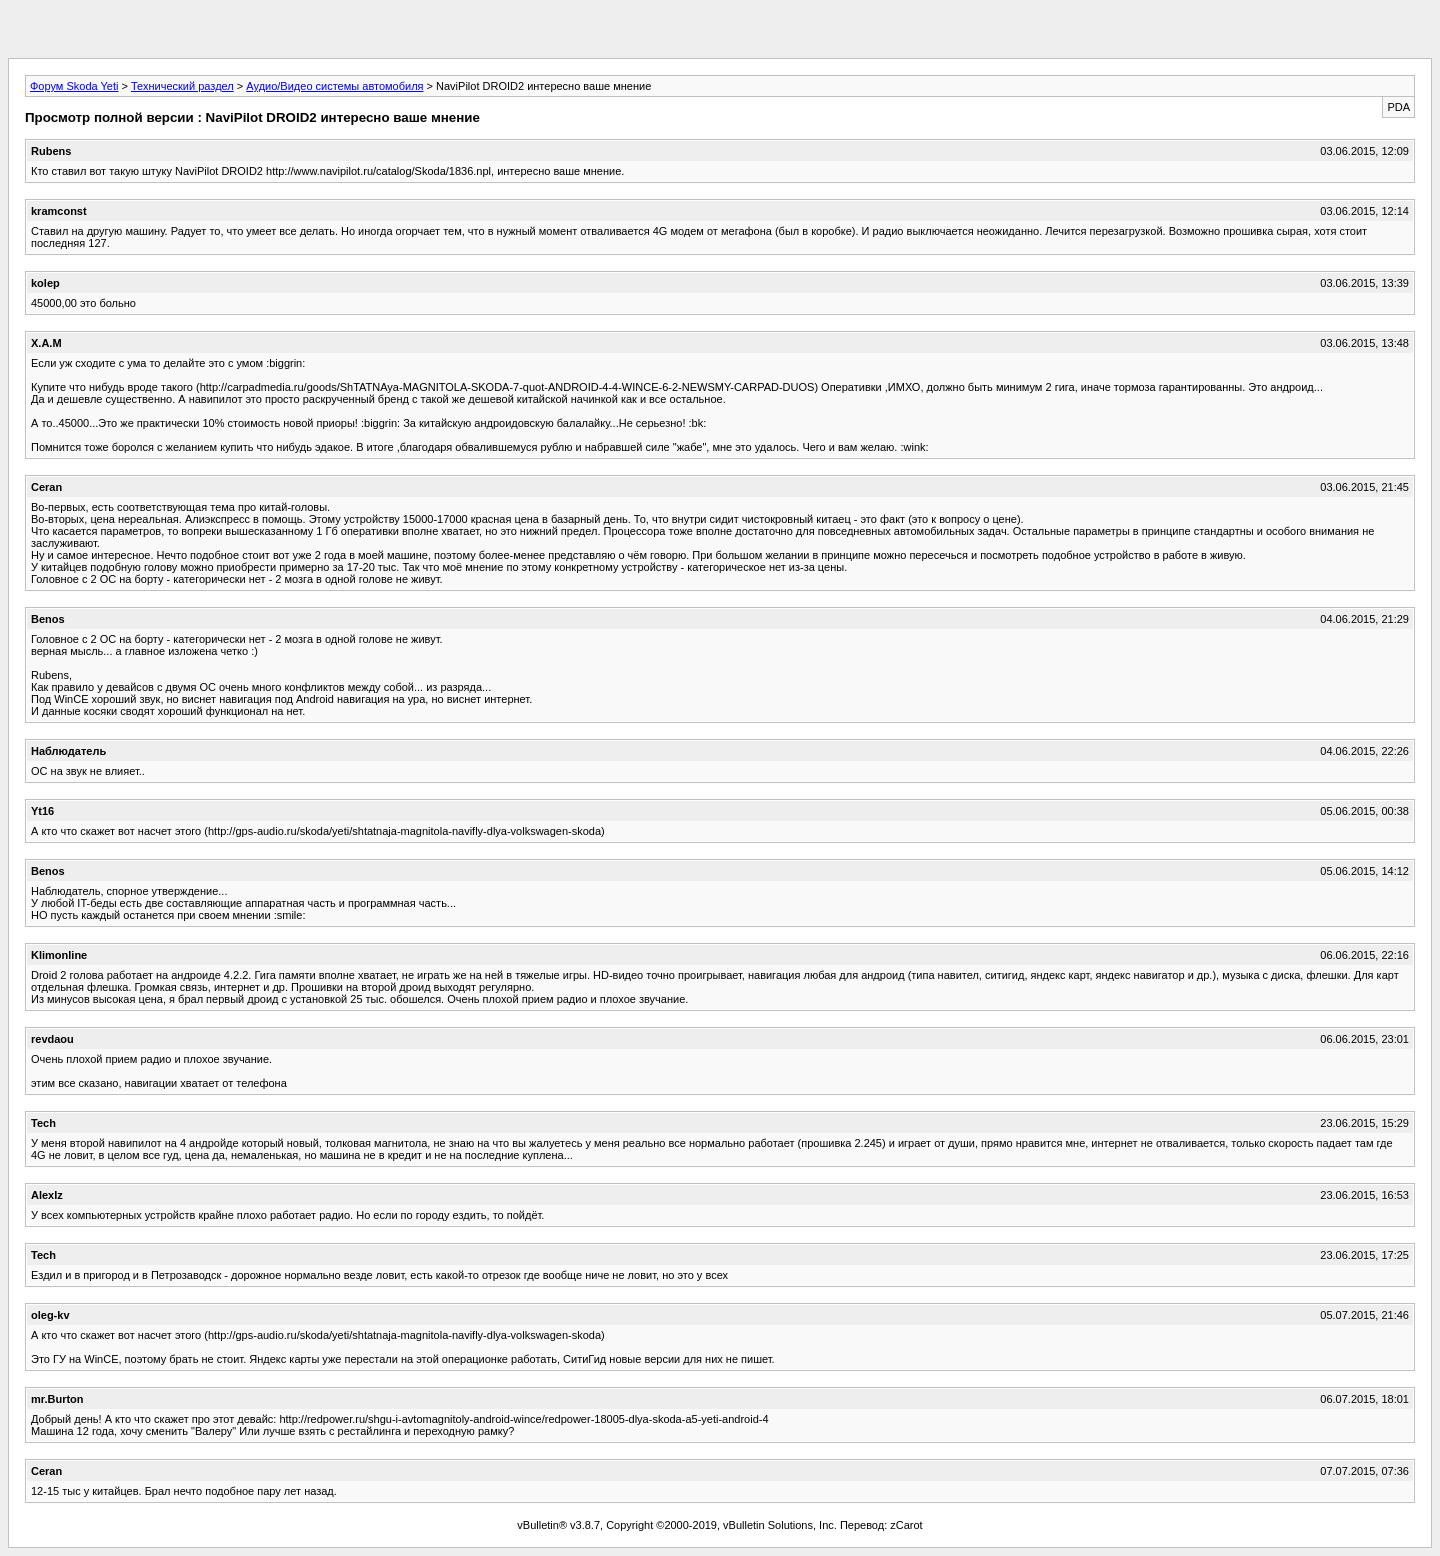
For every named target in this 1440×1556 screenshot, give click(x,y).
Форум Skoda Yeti (74, 86)
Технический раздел (182, 86)
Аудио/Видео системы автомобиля (334, 86)
